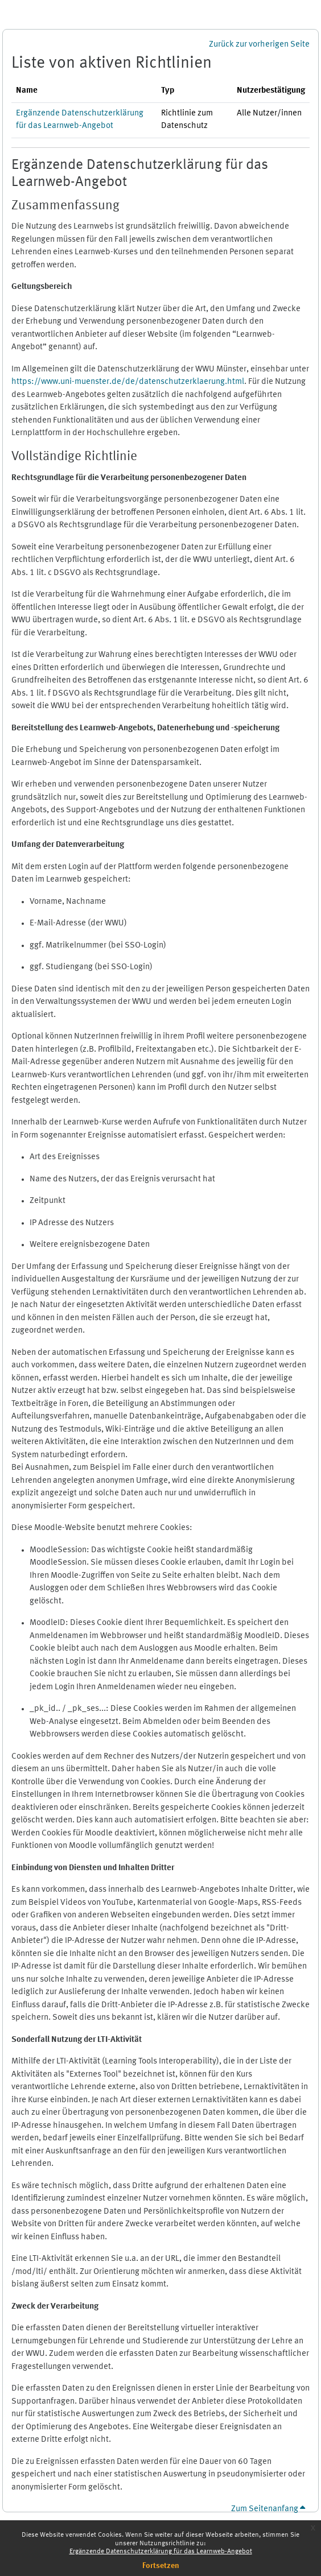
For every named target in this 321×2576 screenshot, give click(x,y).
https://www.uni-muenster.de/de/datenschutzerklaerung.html (127, 382)
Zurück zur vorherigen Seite (259, 44)
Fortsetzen (160, 2566)
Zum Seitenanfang (268, 2509)
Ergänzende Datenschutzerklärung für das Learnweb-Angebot (160, 2551)
